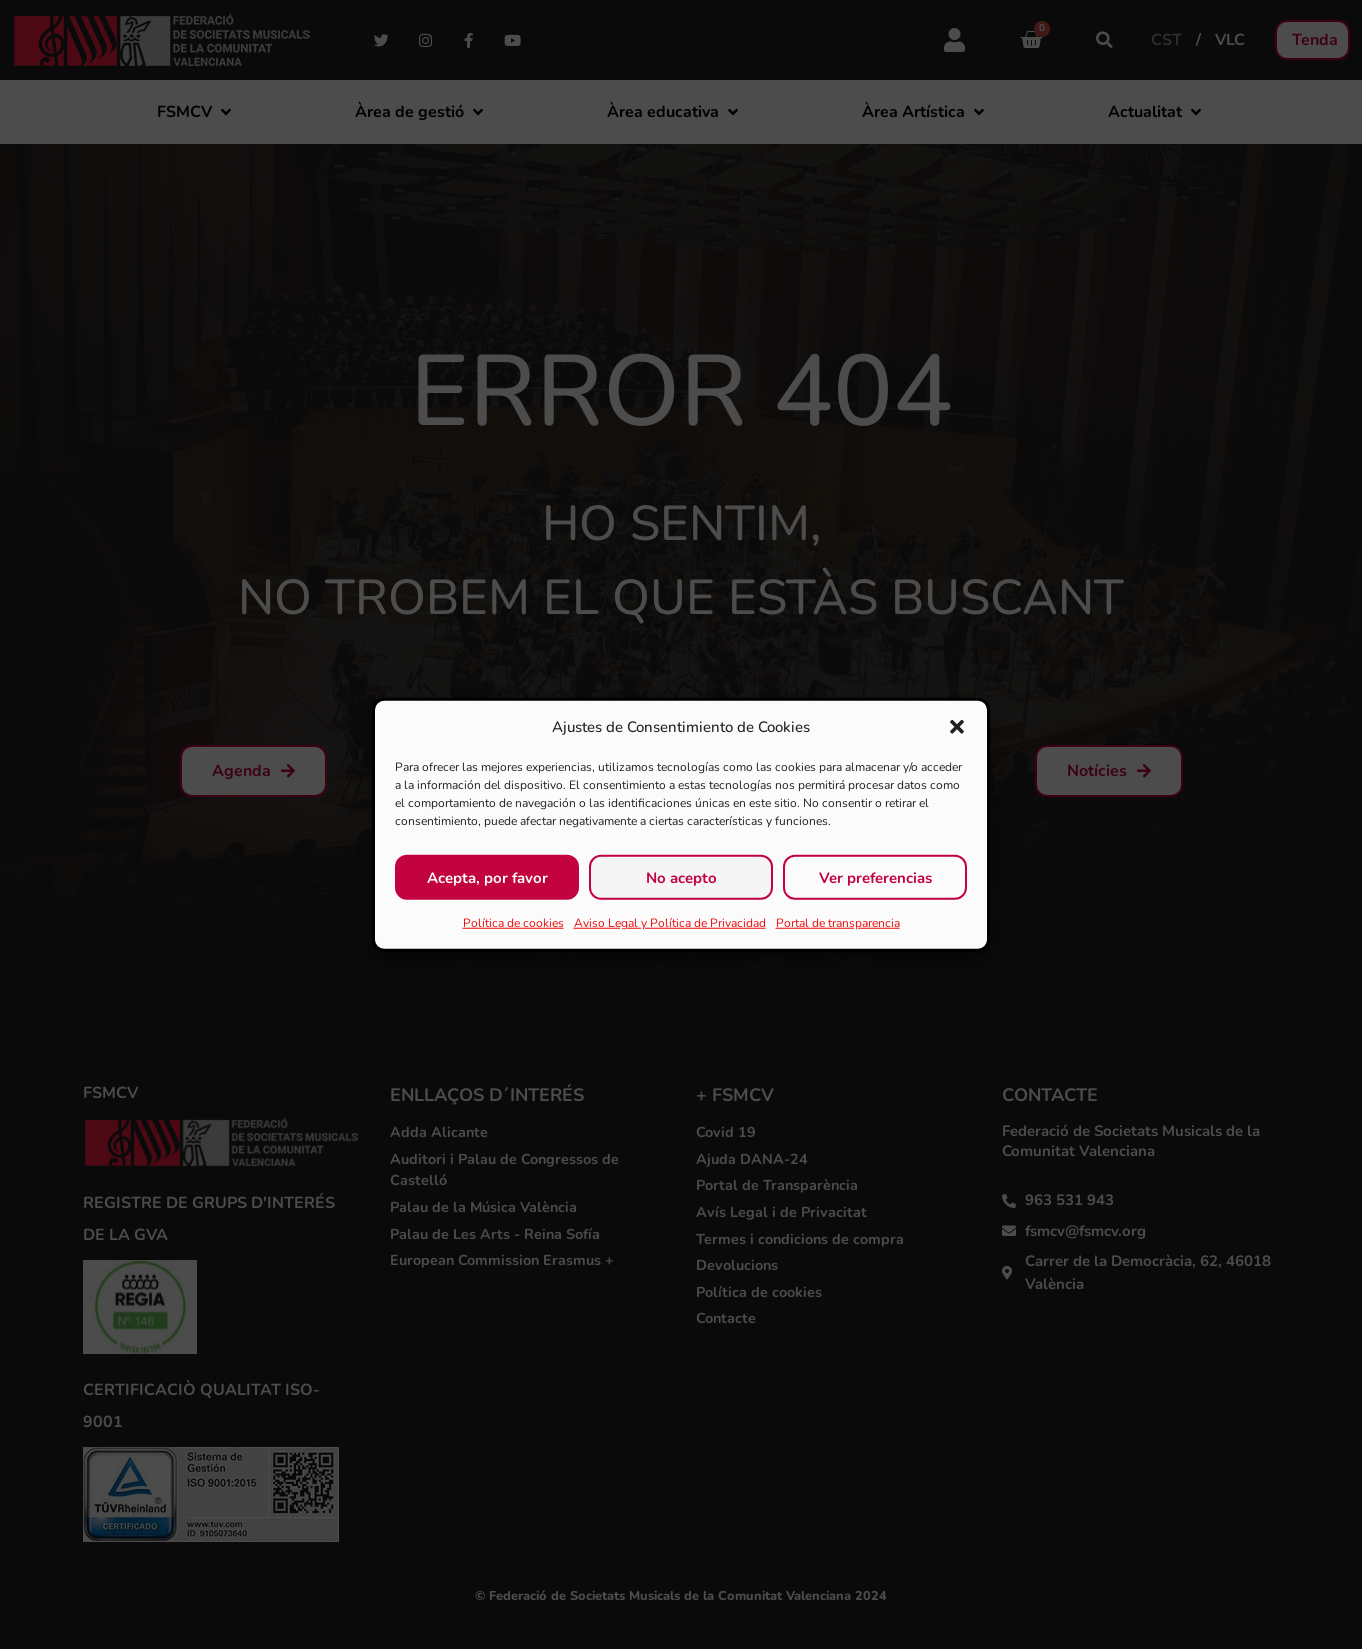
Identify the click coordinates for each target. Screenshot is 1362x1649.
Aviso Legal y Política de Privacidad (670, 923)
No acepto (681, 877)
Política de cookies (513, 923)
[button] (957, 727)
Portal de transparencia (838, 923)
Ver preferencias (875, 877)
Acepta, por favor (487, 877)
